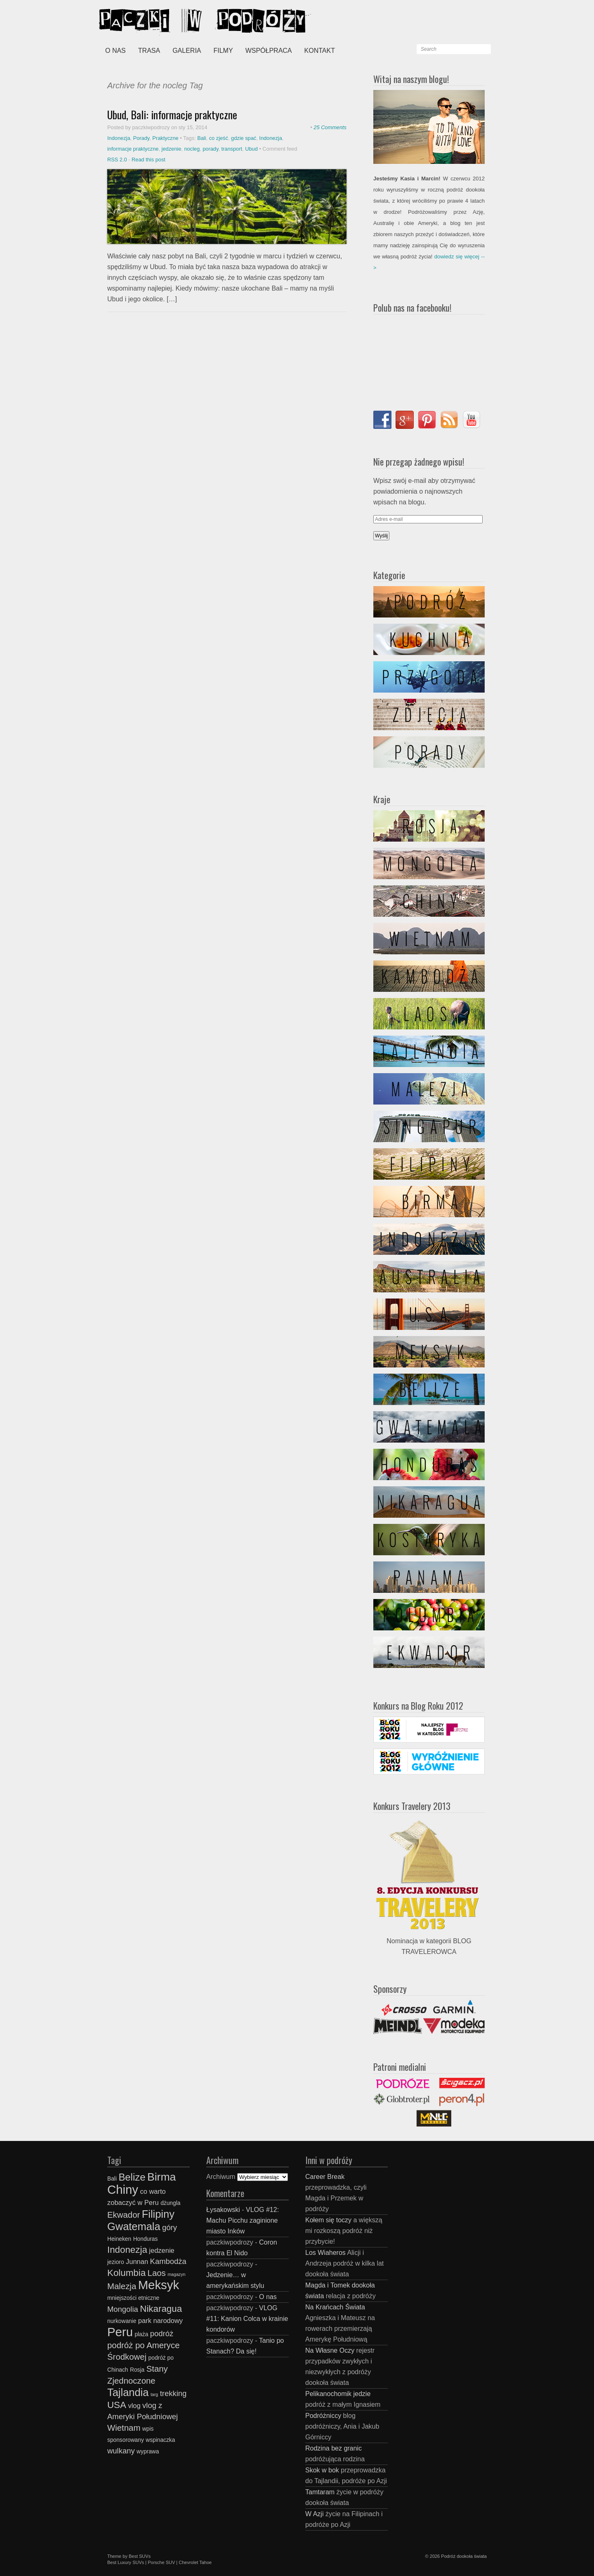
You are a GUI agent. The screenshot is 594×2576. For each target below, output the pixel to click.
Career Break (324, 2176)
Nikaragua (161, 2309)
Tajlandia (127, 2392)
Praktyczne (165, 138)
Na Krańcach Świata (335, 2307)
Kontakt (319, 50)
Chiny (122, 2189)
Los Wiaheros (325, 2252)
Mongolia (122, 2309)
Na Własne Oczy (329, 2350)
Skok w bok (322, 2470)
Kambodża (168, 2261)
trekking (173, 2393)
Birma (161, 2177)
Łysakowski (223, 2209)
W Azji (314, 2513)
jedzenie (172, 149)
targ (154, 2394)
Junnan (137, 2261)
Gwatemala (133, 2226)
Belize (131, 2177)
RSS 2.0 (117, 159)
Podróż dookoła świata (464, 2556)
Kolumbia (126, 2273)
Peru (120, 2332)
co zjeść (218, 138)
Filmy (223, 50)
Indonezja (118, 138)
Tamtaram (320, 2492)
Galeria (186, 50)
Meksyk (158, 2285)
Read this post (148, 159)
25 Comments (330, 127)
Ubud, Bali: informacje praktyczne (172, 114)
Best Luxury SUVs (125, 2562)
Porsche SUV (161, 2562)
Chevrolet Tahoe (195, 2562)
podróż (161, 2333)
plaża (141, 2334)
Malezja (121, 2286)
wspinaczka (160, 2440)
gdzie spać (243, 138)
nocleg (192, 149)
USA (116, 2405)
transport (232, 149)
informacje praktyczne (132, 149)
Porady (141, 138)
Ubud (251, 149)
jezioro (115, 2262)
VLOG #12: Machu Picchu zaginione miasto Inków (242, 2220)
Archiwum (220, 2176)
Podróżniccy (323, 2415)
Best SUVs (140, 2556)
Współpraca (268, 50)
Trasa (149, 50)
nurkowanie (121, 2321)
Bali (201, 138)
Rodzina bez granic (333, 2448)
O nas (115, 50)
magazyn (176, 2274)
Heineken (119, 2239)
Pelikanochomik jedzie (337, 2393)
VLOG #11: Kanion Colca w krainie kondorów (247, 2318)
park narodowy (160, 2320)
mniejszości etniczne (133, 2298)
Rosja (137, 2370)
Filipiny (158, 2214)
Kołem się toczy (328, 2220)
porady (210, 149)
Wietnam (123, 2427)
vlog (134, 2405)
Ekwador (123, 2214)
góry (169, 2227)
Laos (157, 2273)
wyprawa (148, 2451)
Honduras (145, 2239)
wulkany (121, 2450)
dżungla (170, 2203)
